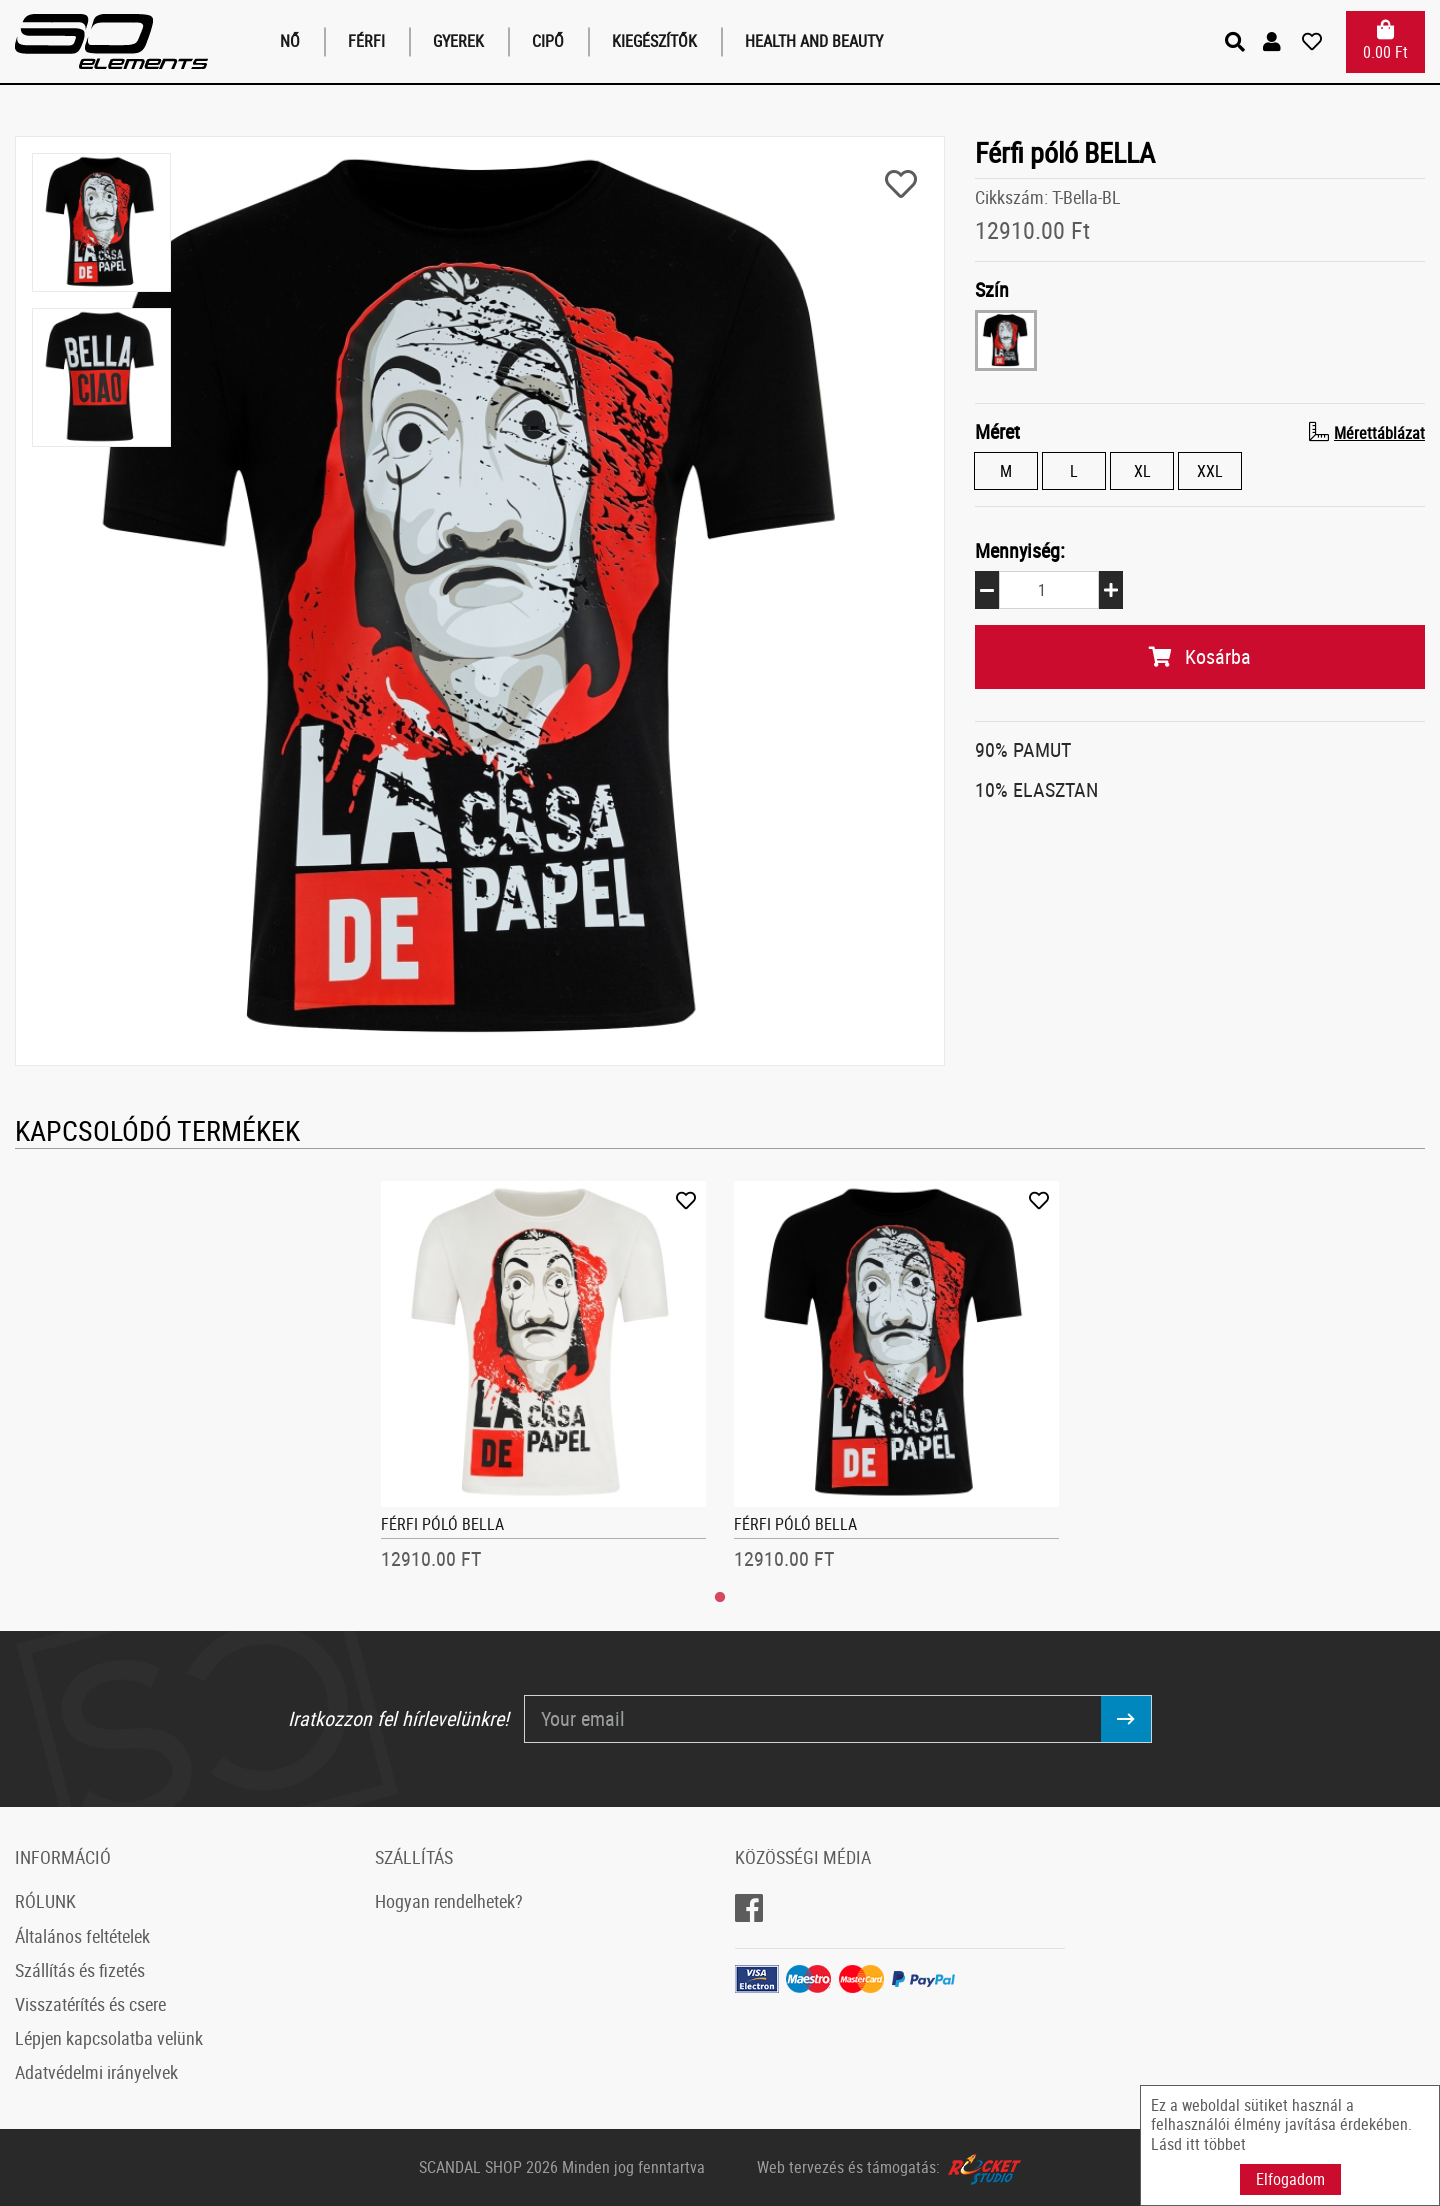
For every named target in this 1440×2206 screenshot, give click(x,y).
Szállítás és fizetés (80, 1970)
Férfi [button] (366, 41)
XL (1142, 470)
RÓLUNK (45, 1901)
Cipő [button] (548, 41)
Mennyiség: (1020, 551)
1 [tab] (720, 1598)
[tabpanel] (544, 1382)
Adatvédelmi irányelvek (96, 2072)
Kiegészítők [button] (654, 41)
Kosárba (1200, 656)
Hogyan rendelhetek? (449, 1901)
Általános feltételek (82, 1936)
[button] (1274, 42)
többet (1225, 2144)
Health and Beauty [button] (814, 41)
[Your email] (813, 1719)
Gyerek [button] (458, 41)
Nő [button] (290, 41)
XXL (1210, 470)
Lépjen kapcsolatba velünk (109, 2038)
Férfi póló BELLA (442, 1524)
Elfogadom (1290, 2179)
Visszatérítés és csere (90, 2004)
